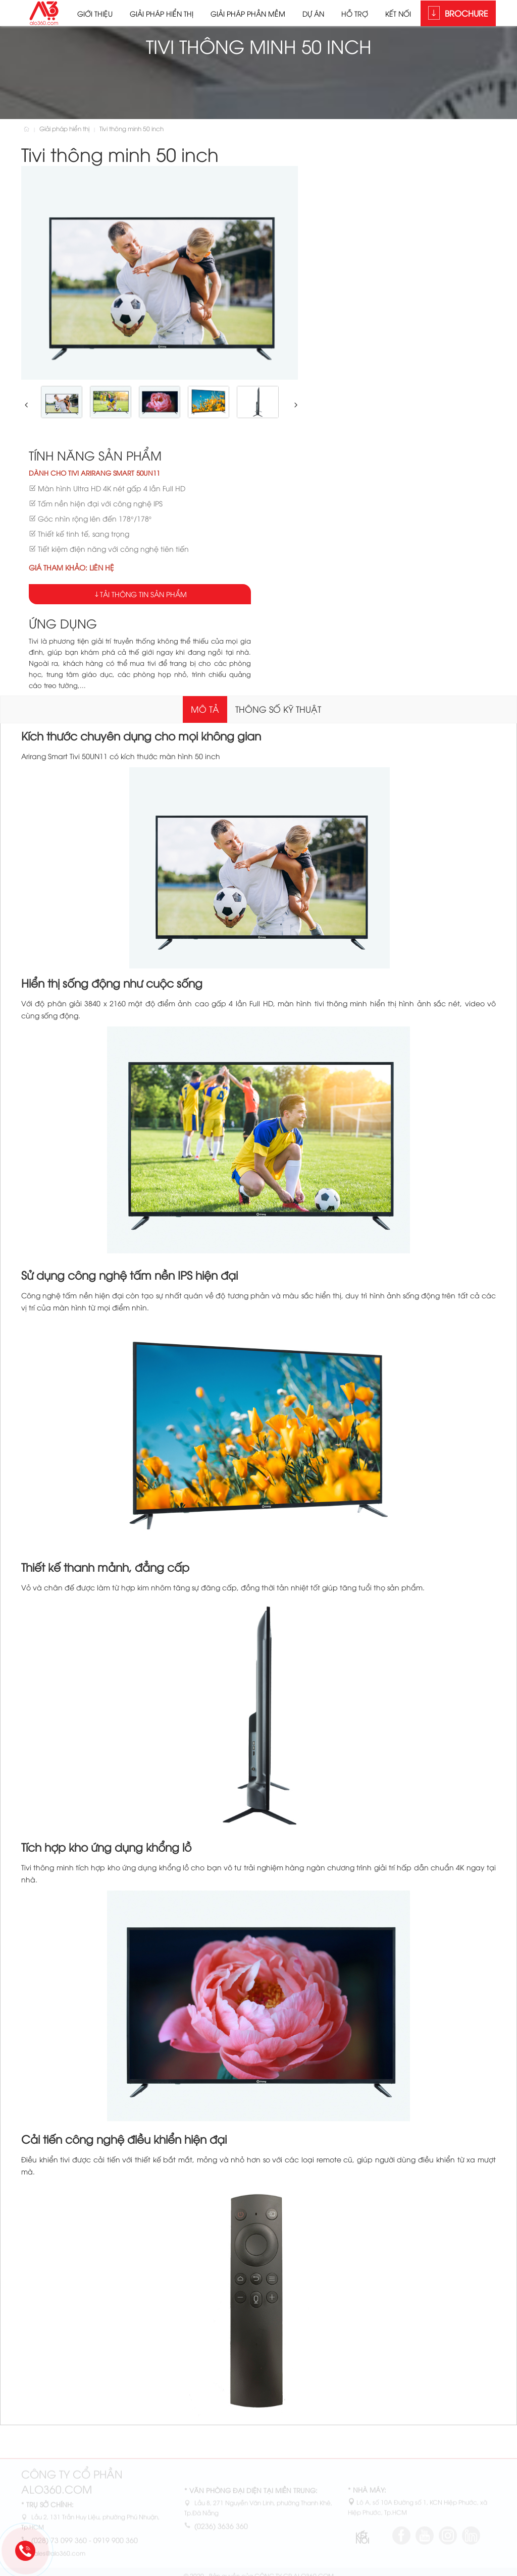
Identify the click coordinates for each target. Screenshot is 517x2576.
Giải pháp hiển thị (161, 13)
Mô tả (205, 709)
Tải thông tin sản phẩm (143, 594)
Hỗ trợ (354, 13)
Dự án (313, 13)
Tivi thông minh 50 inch (131, 128)
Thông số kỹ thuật (278, 709)
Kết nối (398, 13)
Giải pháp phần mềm (248, 13)
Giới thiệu (95, 13)
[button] (25, 404)
